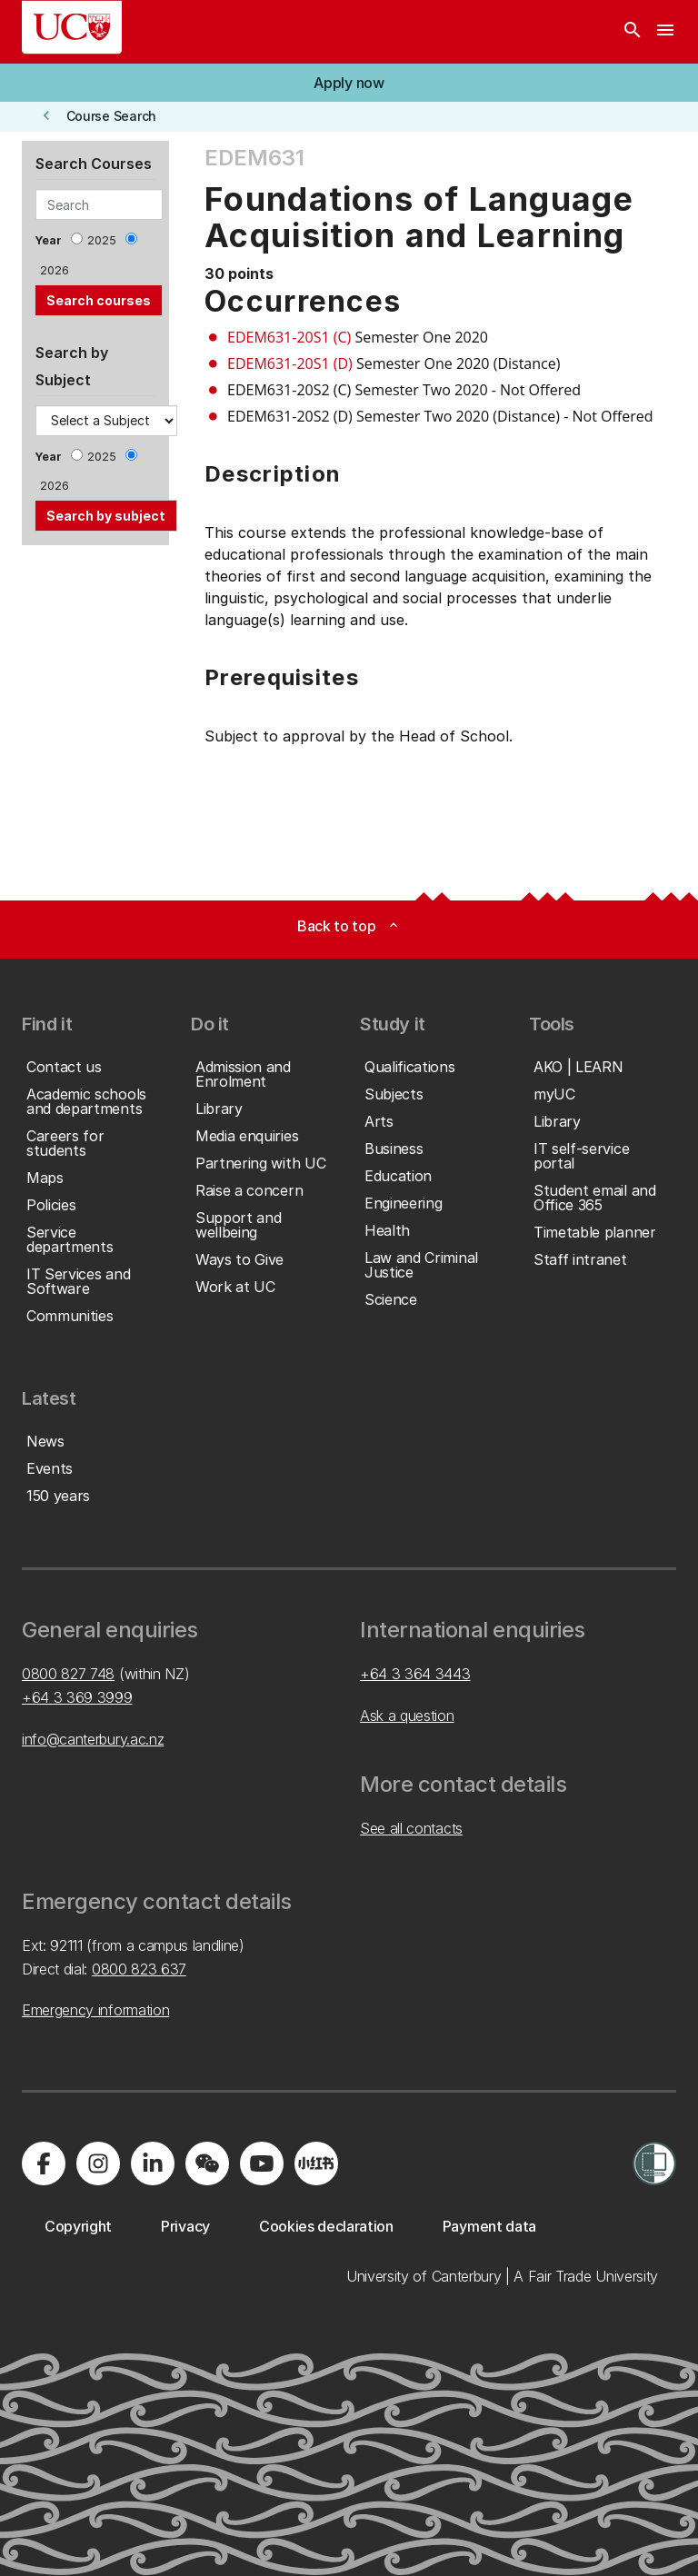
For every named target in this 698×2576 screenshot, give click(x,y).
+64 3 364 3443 (415, 1674)
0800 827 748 (68, 1674)
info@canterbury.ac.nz (93, 1739)
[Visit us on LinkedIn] (152, 2163)
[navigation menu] (665, 32)
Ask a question (407, 1715)
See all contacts (411, 1828)
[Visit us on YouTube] (262, 2163)
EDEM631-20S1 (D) (290, 363)
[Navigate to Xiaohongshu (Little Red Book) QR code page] (316, 2163)
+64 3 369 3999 (77, 1697)
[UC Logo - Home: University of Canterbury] (72, 27)
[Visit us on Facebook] (43, 2163)
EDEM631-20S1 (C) (289, 337)
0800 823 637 (139, 1969)
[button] (349, 83)
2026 (54, 270)
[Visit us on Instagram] (98, 2163)
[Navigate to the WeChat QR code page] (207, 2163)
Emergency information (95, 2010)
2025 (101, 240)
